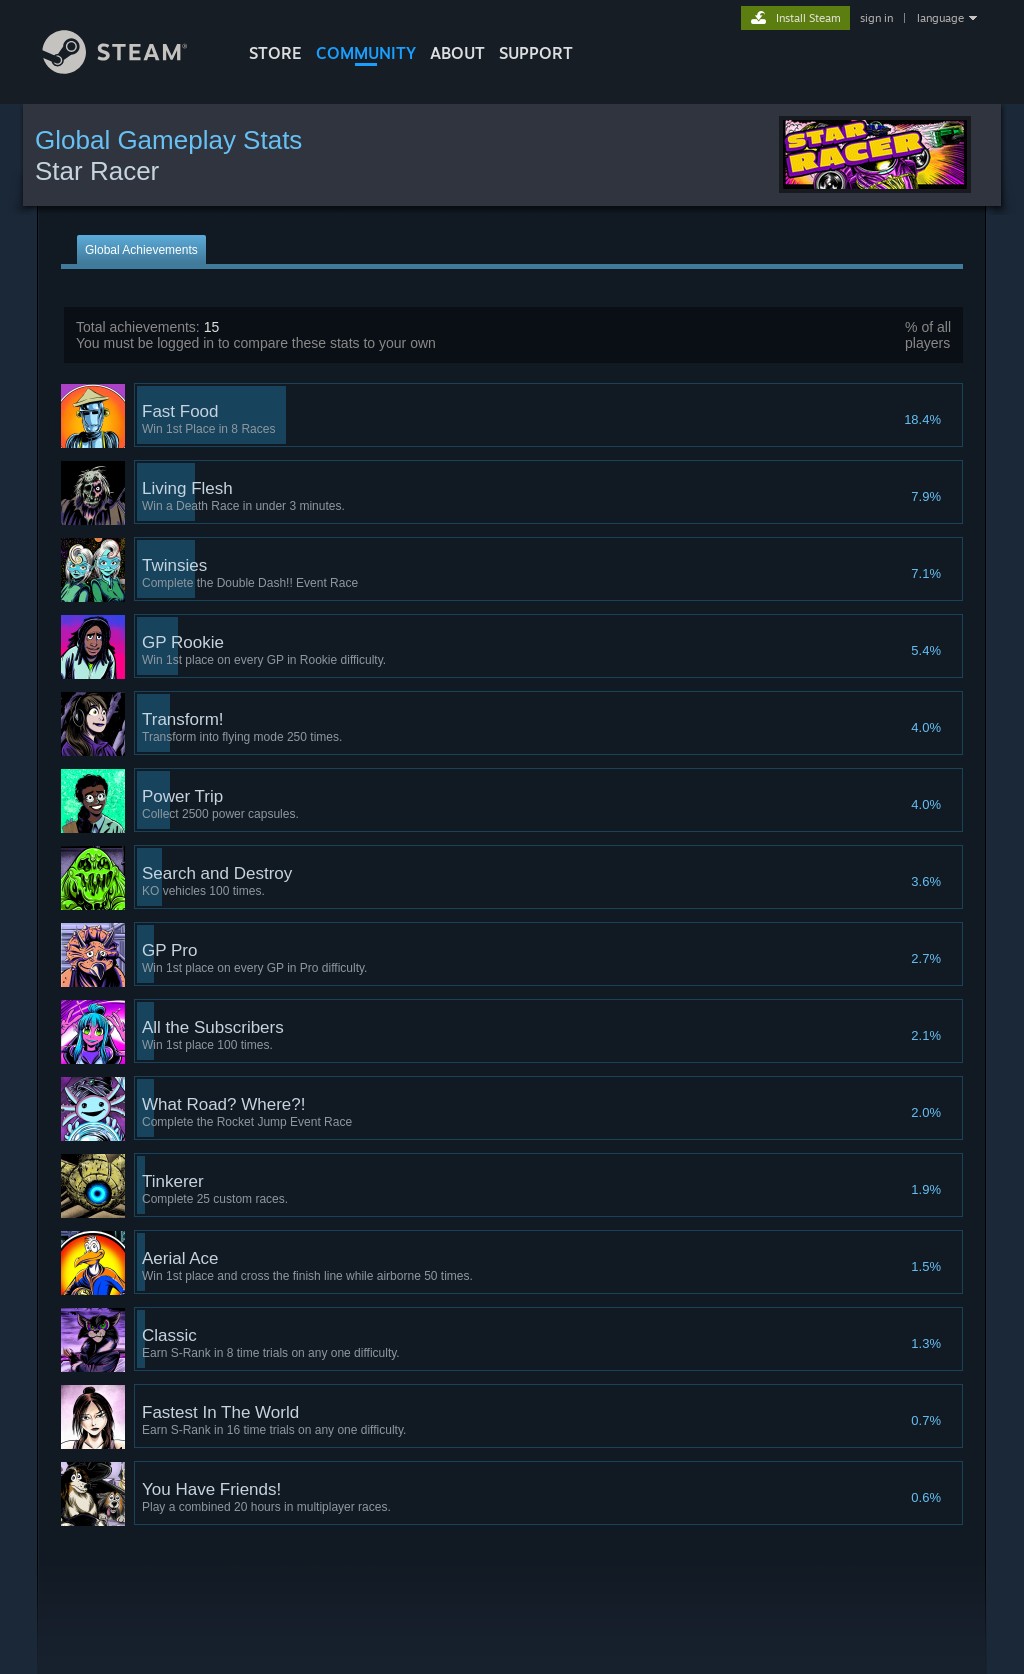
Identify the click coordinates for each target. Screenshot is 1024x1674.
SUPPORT (536, 53)
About (457, 53)
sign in (876, 18)
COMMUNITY (366, 53)
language (940, 18)
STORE (275, 53)
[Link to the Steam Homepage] (130, 68)
